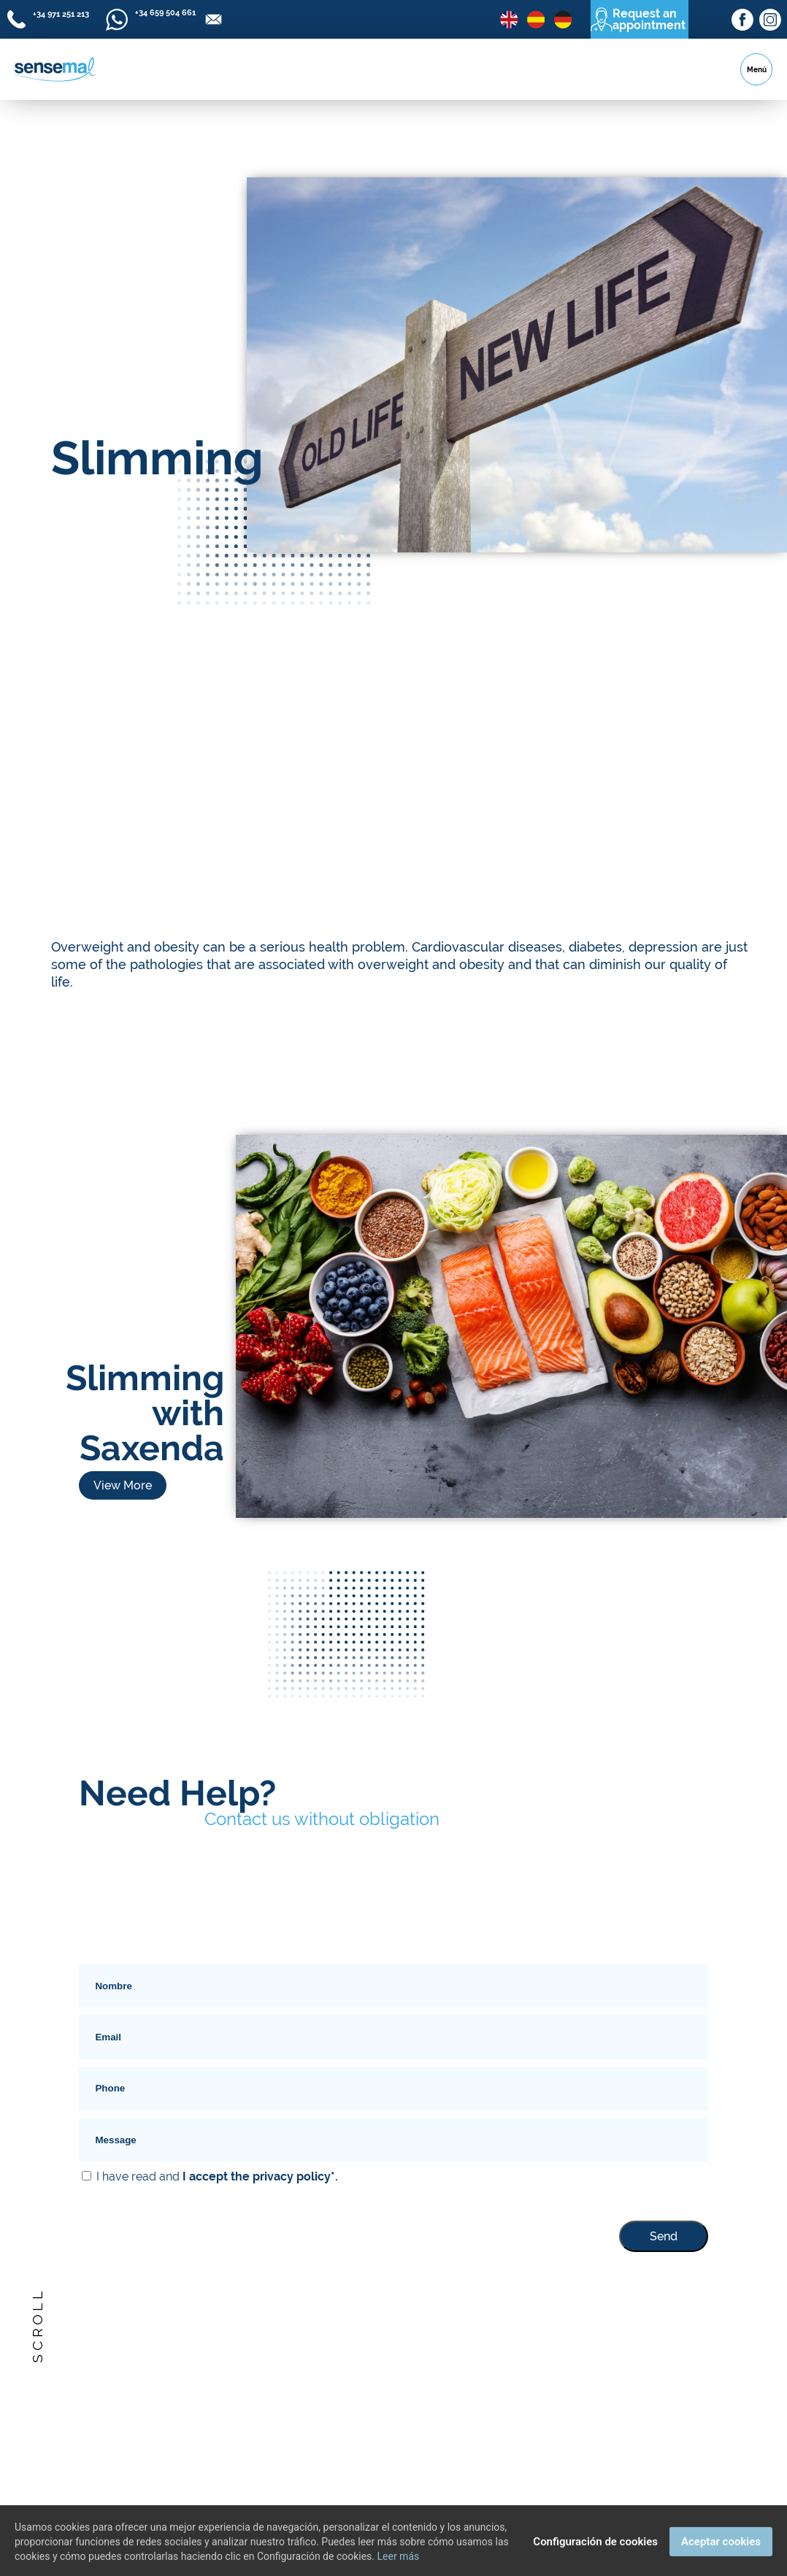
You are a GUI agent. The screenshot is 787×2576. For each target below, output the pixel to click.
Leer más (398, 2569)
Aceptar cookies (721, 2554)
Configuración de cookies (595, 2554)
